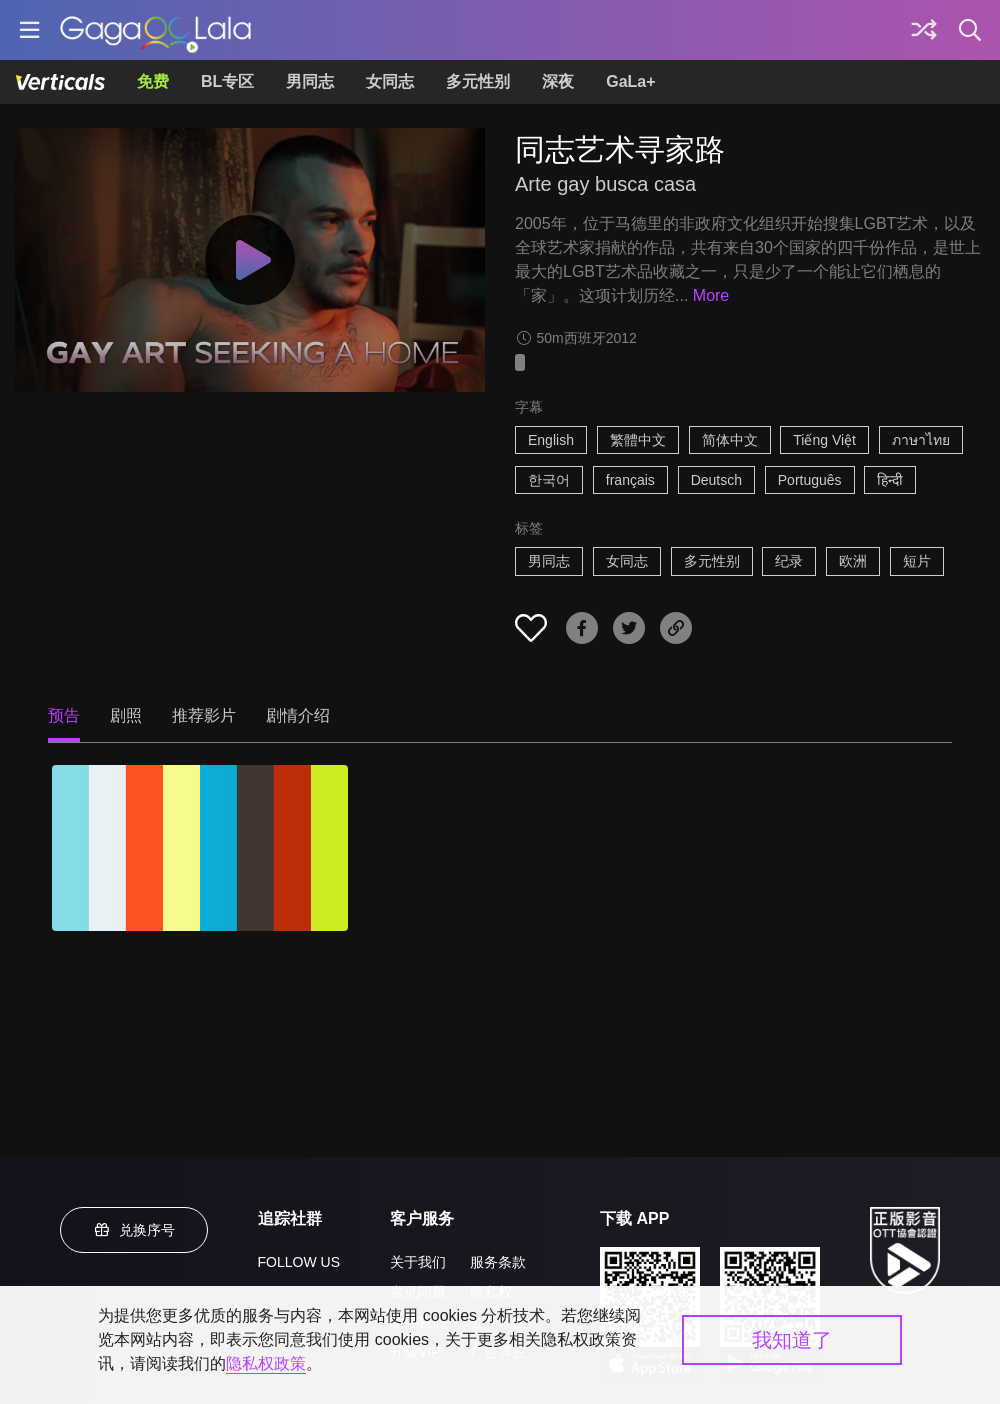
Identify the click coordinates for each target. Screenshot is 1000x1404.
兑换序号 (134, 1230)
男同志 (310, 81)
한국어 (549, 480)
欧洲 (853, 561)
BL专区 (227, 81)
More (711, 295)
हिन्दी (890, 480)
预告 (64, 715)
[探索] (924, 30)
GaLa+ (630, 81)
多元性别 (478, 81)
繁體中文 (638, 440)
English (551, 440)
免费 (153, 81)
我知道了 (792, 1340)
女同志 (390, 81)
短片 (917, 561)
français (630, 480)
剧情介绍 (298, 715)
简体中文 (730, 440)
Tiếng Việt (824, 440)
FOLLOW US (299, 1262)
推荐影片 (204, 715)
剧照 (126, 715)
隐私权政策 (266, 1363)
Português (810, 480)
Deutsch (716, 480)
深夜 (558, 81)
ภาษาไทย (921, 440)
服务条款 (498, 1262)
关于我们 (418, 1262)
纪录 (789, 561)
